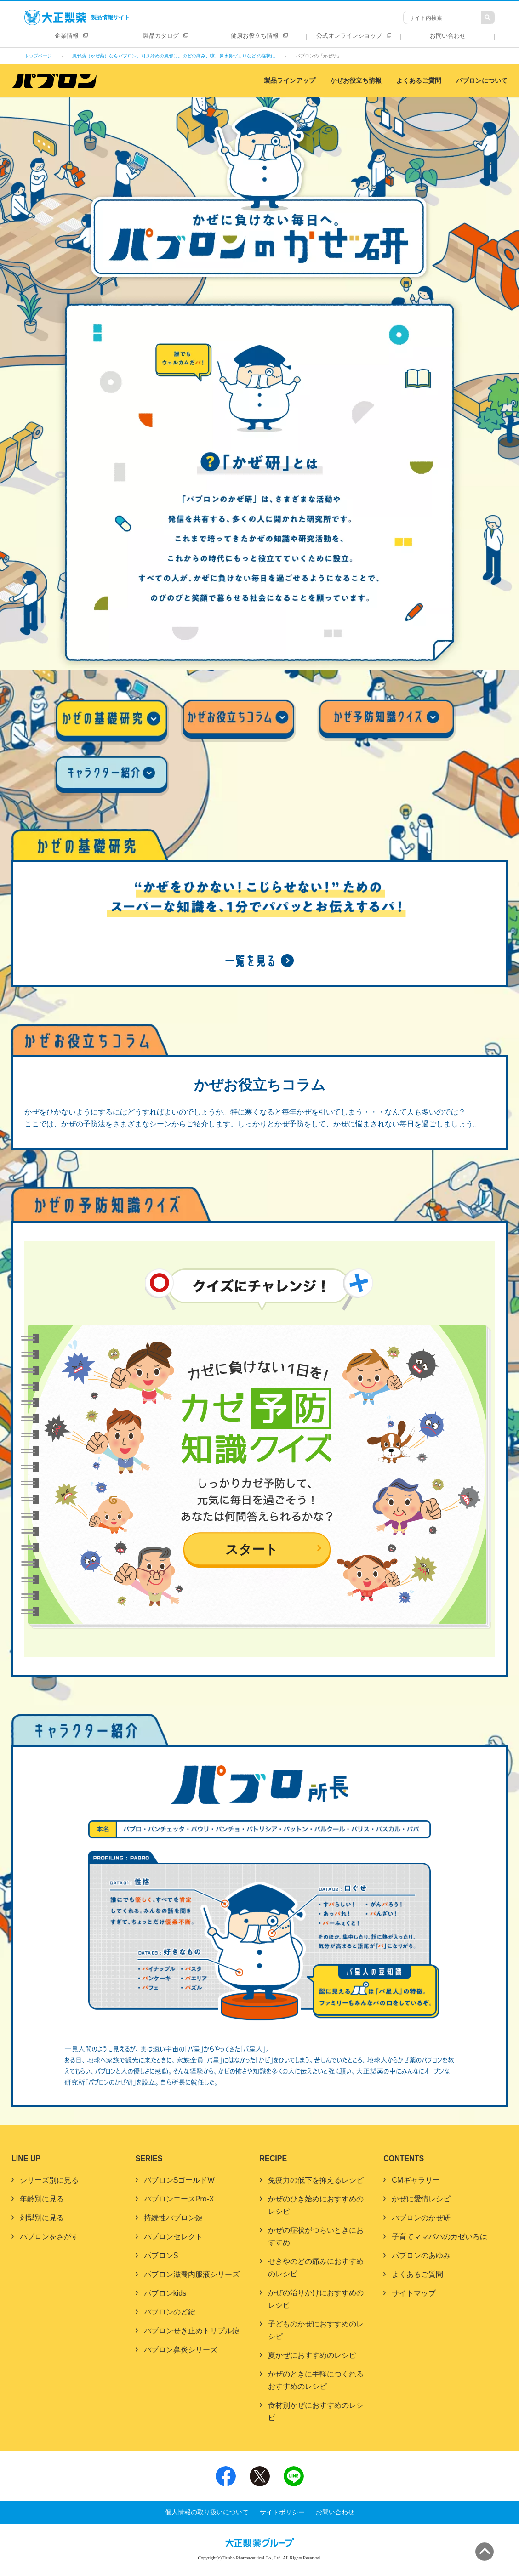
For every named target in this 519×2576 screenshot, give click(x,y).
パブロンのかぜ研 (421, 2218)
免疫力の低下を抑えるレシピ (316, 2180)
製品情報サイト (77, 17)
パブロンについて (482, 80)
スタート (251, 1549)
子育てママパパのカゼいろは (439, 2236)
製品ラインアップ (289, 80)
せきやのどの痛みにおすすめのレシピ (316, 2268)
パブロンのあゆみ (421, 2255)
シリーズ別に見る (49, 2180)
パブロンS (161, 2255)
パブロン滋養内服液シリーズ (192, 2274)
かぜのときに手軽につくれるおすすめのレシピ (316, 2380)
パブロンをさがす (49, 2236)
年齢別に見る (42, 2199)
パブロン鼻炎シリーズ (180, 2350)
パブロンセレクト (173, 2236)
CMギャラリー (416, 2180)
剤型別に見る (42, 2218)
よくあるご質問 (418, 80)
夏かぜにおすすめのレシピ (312, 2355)
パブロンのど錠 (169, 2312)
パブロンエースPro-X (179, 2199)
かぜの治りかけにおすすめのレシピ (316, 2299)
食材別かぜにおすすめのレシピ (316, 2411)
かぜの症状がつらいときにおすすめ (316, 2236)
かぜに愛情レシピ (421, 2199)
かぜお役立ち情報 (356, 80)
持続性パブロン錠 (173, 2218)
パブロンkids (165, 2293)
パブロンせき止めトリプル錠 (192, 2331)
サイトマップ (414, 2293)
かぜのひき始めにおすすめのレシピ (316, 2205)
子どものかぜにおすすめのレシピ (316, 2330)
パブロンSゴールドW (179, 2180)
